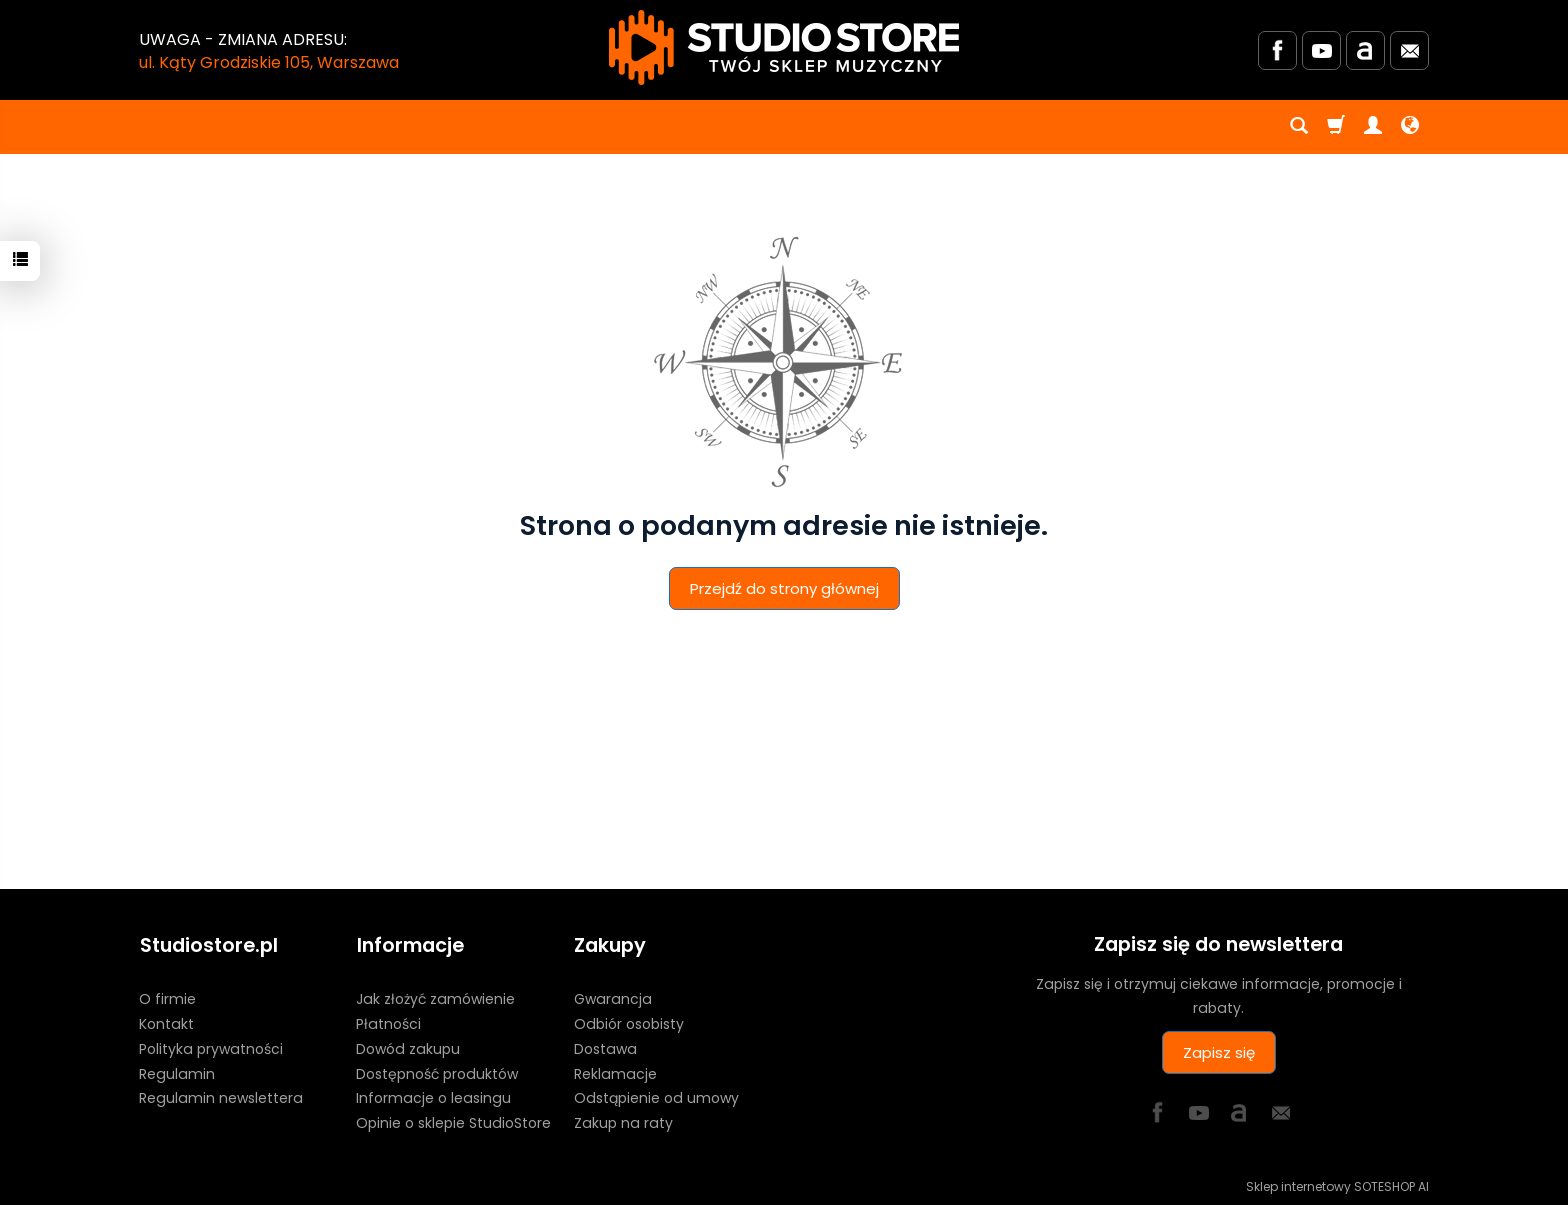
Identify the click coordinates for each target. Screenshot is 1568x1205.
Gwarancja (613, 997)
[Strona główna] (784, 47)
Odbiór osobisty (629, 1022)
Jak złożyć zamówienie (435, 997)
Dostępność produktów (437, 1072)
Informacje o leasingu (433, 1097)
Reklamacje (615, 1072)
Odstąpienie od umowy (656, 1097)
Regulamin (177, 1072)
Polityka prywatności (211, 1047)
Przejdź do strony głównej (784, 588)
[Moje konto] (1373, 127)
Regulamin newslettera (221, 1097)
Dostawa (605, 1047)
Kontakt (166, 1022)
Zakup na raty (623, 1121)
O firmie (167, 997)
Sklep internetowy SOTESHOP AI (1337, 1184)
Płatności (388, 1022)
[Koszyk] (1336, 127)
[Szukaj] (1299, 127)
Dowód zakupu (408, 1047)
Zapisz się (1219, 1052)
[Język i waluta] (1410, 127)
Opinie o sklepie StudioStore (453, 1121)
